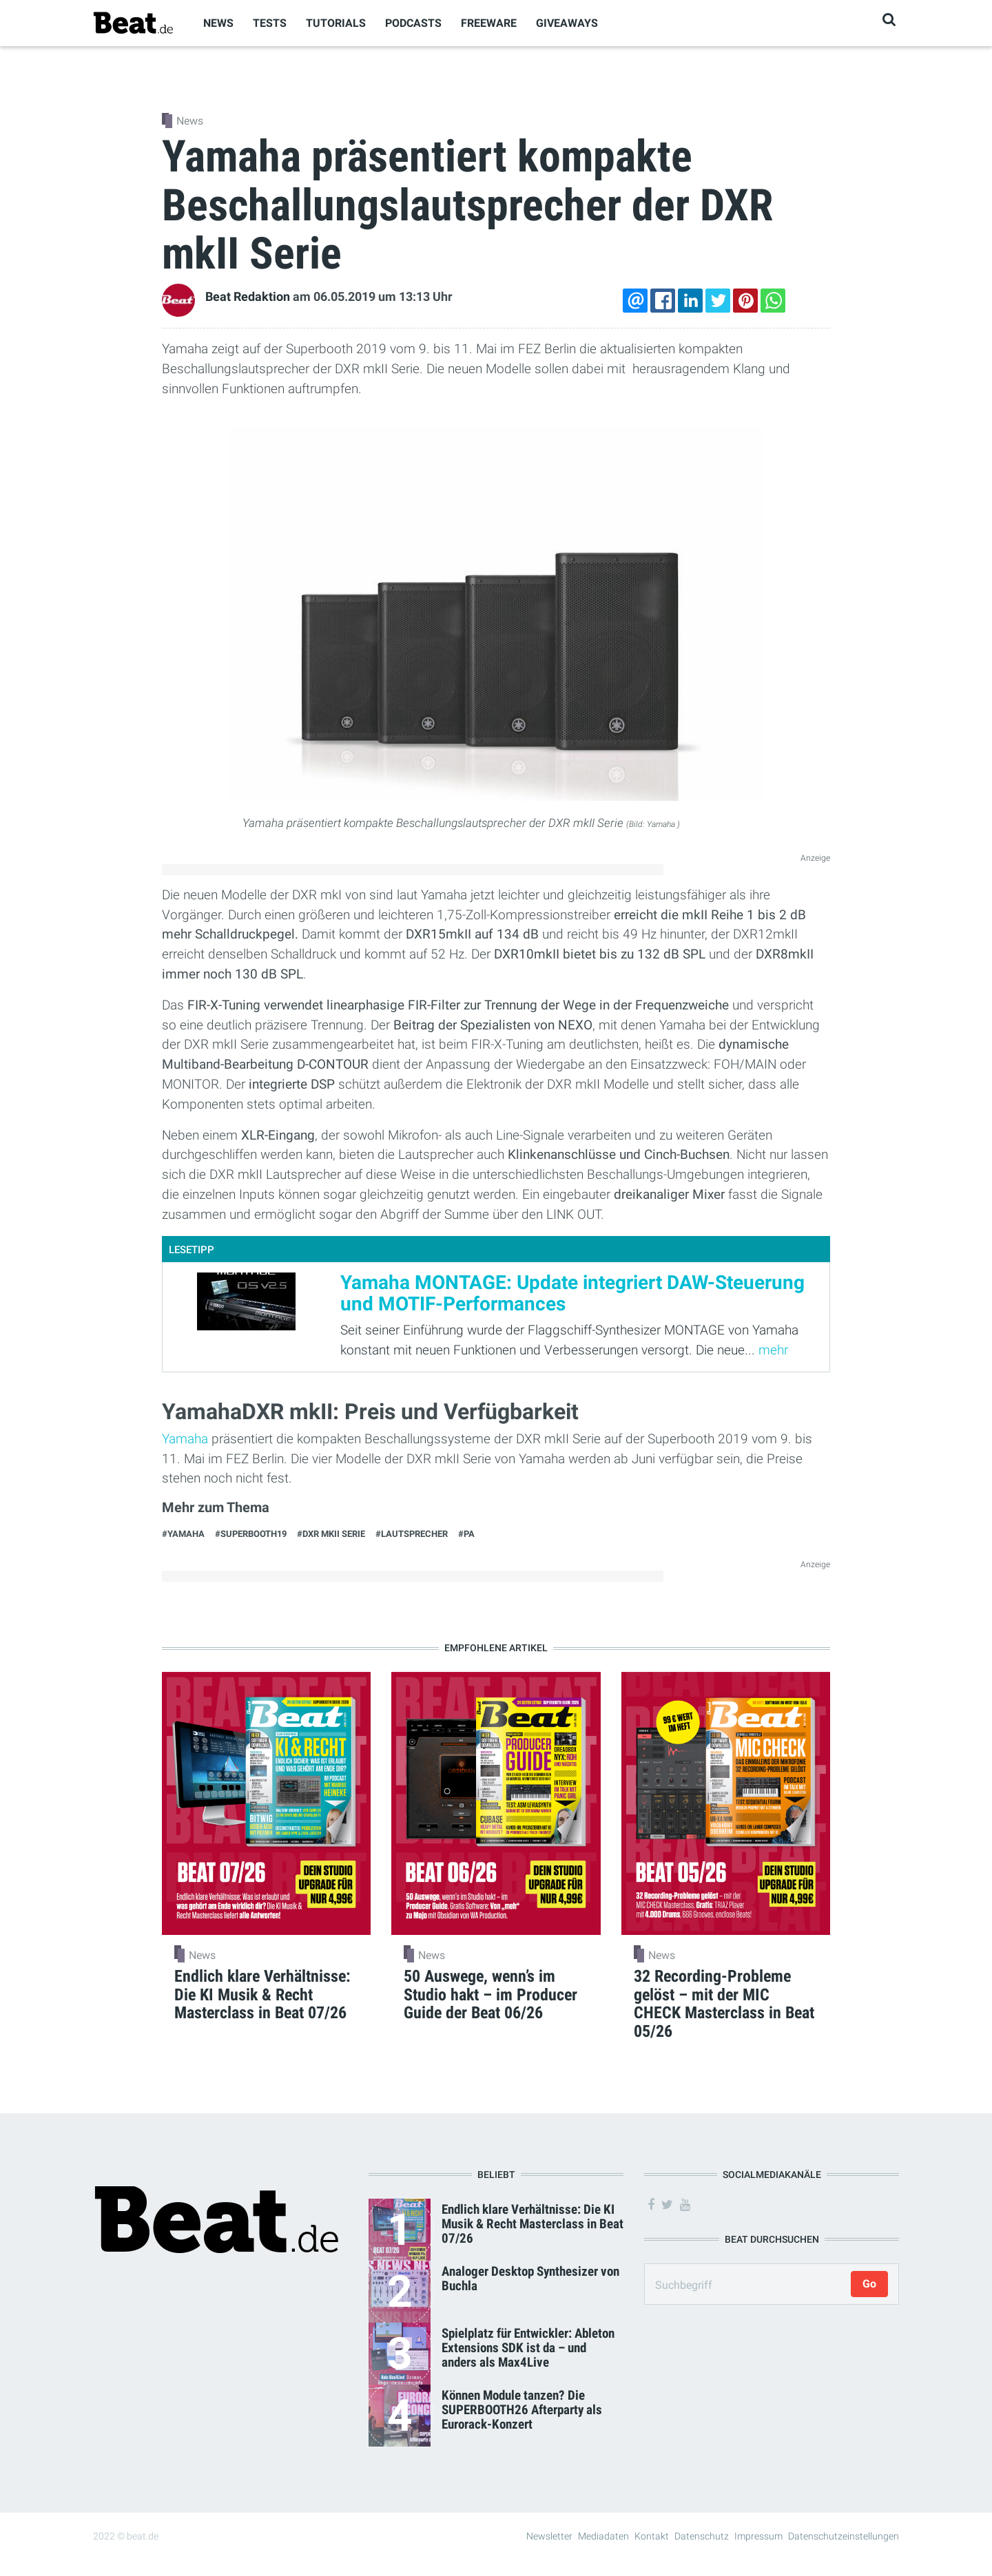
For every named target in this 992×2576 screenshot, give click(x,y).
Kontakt (651, 2536)
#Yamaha (183, 1534)
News (218, 23)
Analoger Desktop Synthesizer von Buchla (530, 2278)
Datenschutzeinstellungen (843, 2536)
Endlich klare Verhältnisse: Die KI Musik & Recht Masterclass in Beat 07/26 (532, 2223)
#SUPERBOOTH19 (251, 1534)
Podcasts (413, 23)
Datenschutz (701, 2536)
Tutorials (336, 23)
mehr (773, 1350)
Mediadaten (603, 2536)
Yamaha (186, 1439)
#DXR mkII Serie (331, 1534)
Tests (270, 23)
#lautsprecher (411, 1534)
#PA (466, 1534)
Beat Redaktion (247, 297)
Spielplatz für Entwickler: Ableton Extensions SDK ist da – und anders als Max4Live (528, 2347)
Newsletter (549, 2536)
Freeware (489, 23)
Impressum (758, 2536)
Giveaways (567, 23)
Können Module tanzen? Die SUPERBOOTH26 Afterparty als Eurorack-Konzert (522, 2409)
